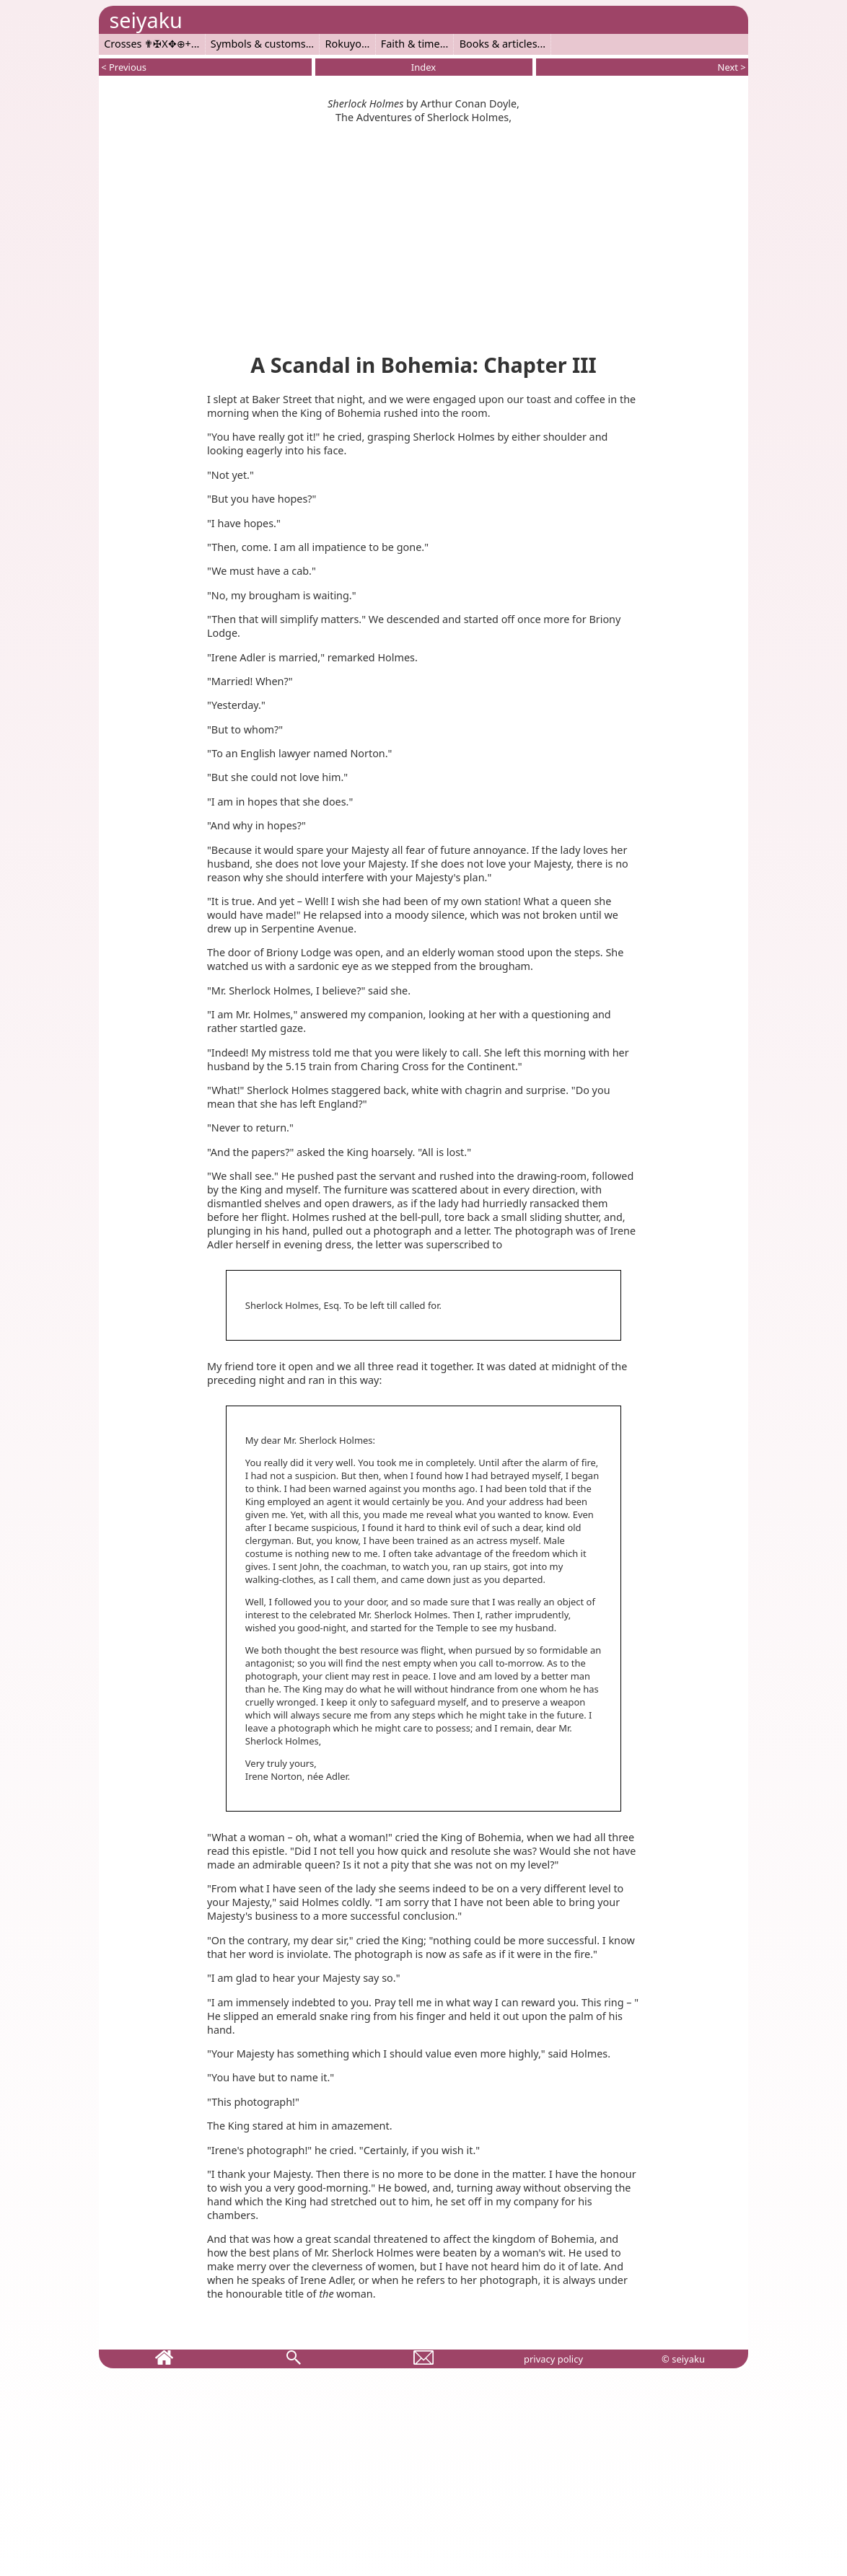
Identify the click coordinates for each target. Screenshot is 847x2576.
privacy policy (553, 2358)
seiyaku (145, 20)
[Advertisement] (423, 235)
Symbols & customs (258, 43)
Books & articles (498, 43)
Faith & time (410, 43)
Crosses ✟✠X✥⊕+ (147, 43)
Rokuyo (343, 43)
